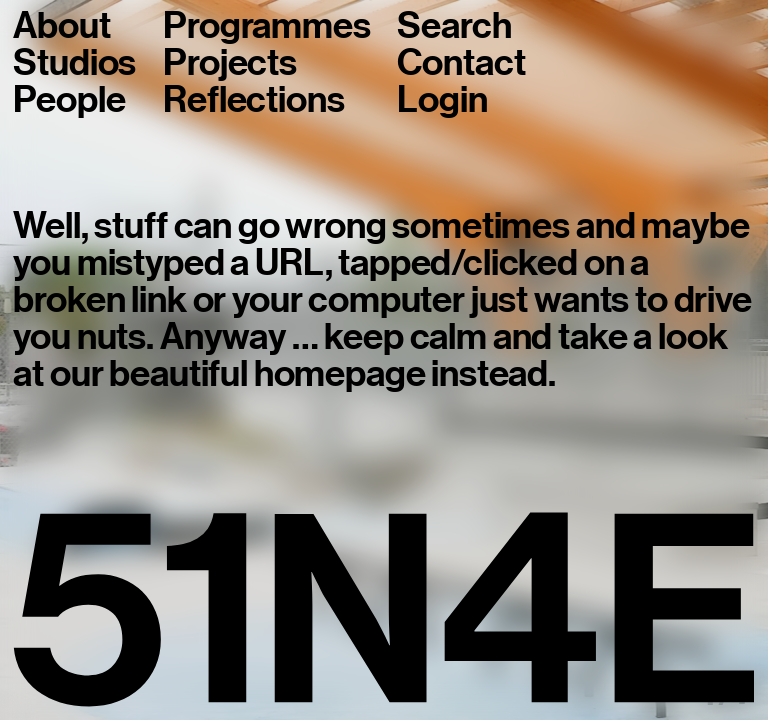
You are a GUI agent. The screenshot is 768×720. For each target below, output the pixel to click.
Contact (461, 63)
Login (442, 100)
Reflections (253, 100)
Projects (230, 63)
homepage (340, 374)
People (69, 100)
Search (454, 26)
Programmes (266, 26)
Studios (74, 63)
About (61, 26)
